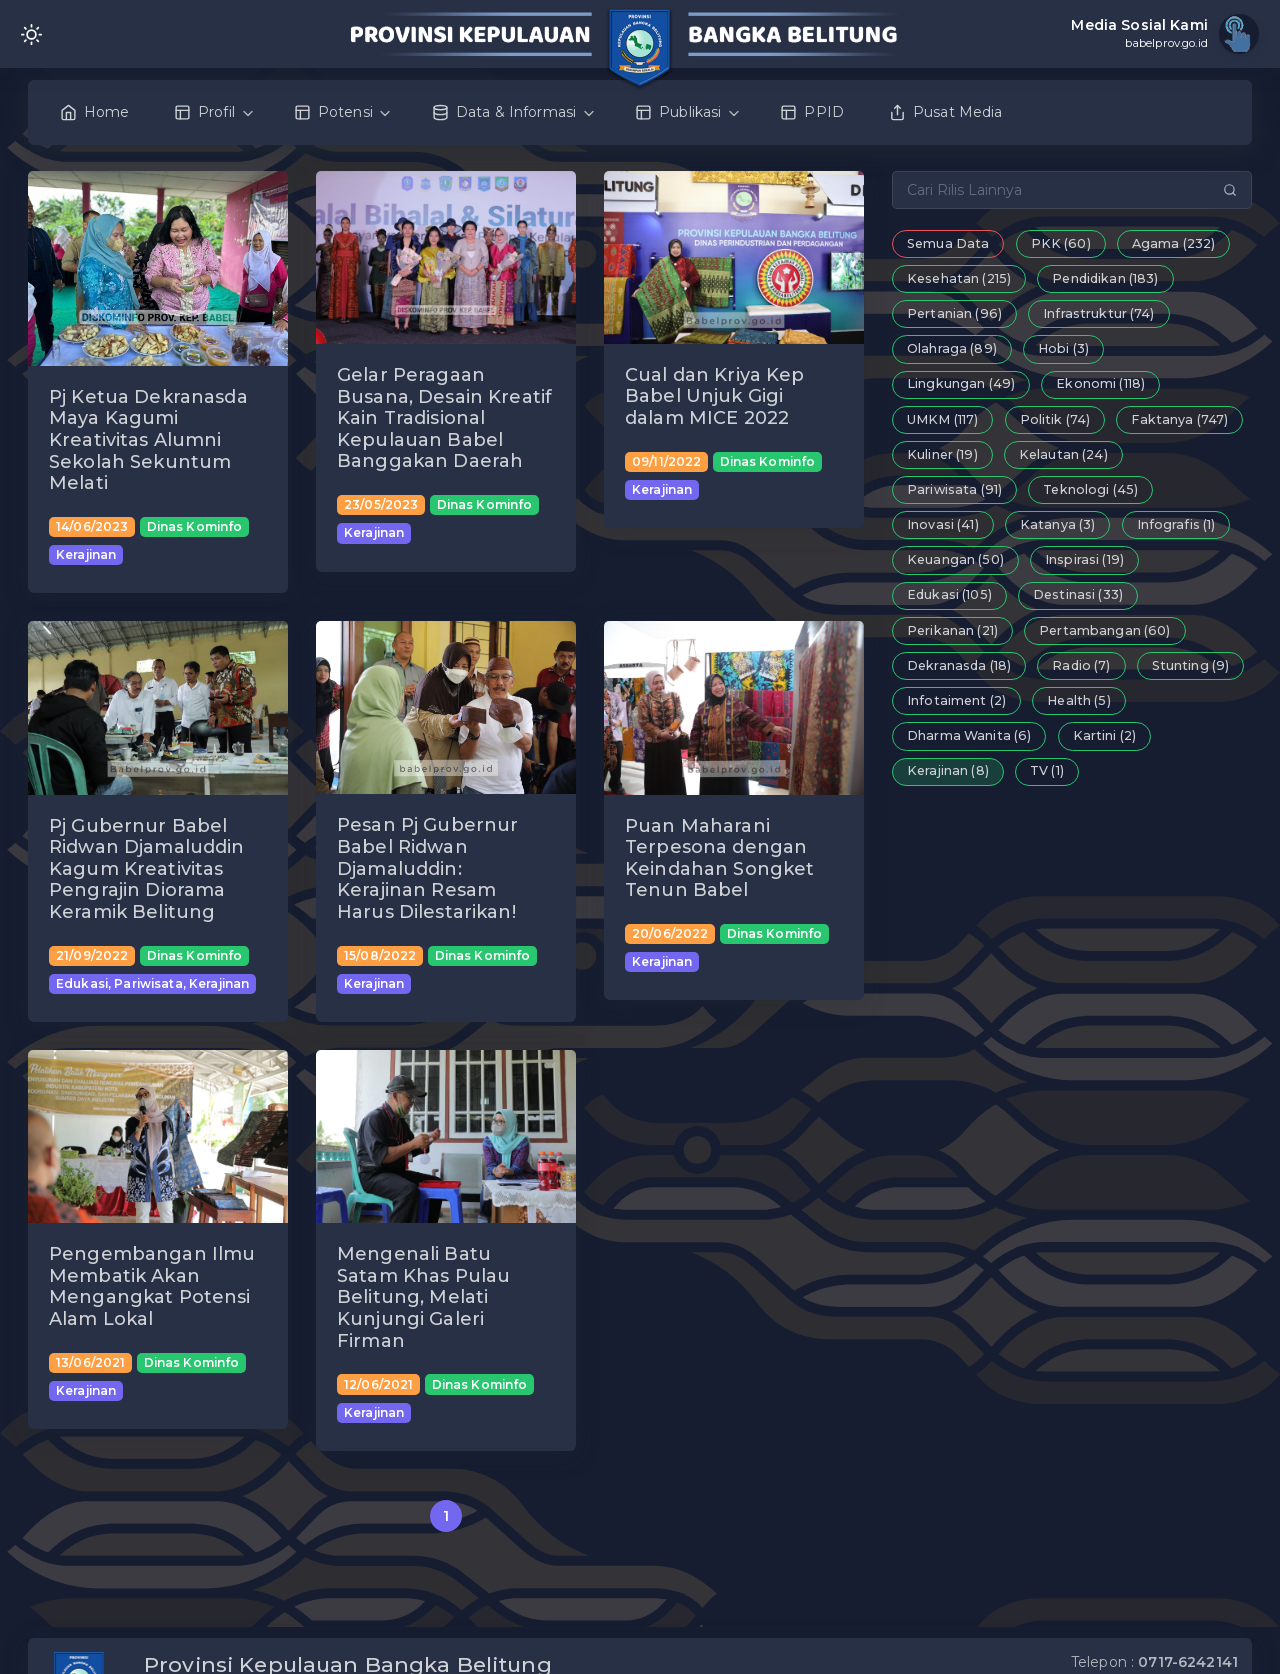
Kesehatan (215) (959, 278)
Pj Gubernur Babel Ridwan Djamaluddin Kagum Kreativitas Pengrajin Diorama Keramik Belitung (147, 869)
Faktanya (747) (1179, 419)
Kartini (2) (1105, 735)
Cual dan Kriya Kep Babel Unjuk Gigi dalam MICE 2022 (715, 396)
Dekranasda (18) (959, 665)
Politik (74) (1055, 419)
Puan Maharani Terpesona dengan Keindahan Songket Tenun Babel (719, 858)
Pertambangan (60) (1104, 630)
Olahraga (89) (952, 348)
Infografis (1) (1176, 524)
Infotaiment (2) (956, 700)
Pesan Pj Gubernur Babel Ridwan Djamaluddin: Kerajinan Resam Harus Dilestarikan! (427, 868)
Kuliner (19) (942, 454)
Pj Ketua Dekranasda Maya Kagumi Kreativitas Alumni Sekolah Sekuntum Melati (148, 440)
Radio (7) (1081, 665)
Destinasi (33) (1078, 594)
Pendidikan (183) (1105, 278)
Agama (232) (1174, 243)
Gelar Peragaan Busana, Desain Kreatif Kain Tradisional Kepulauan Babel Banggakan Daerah (444, 418)
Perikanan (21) (952, 630)
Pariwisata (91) (954, 489)
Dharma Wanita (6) (969, 735)
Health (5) (1078, 700)
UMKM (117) (942, 419)
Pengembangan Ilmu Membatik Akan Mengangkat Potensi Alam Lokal (152, 1286)
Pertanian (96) (954, 313)
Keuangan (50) (955, 559)
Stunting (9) (1191, 665)
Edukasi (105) (949, 594)
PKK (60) (1061, 243)
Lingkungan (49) (961, 383)
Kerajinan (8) (948, 770)
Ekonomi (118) (1100, 383)
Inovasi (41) (943, 524)
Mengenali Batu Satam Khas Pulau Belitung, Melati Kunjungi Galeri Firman (423, 1297)
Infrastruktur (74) (1099, 313)
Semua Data (948, 243)
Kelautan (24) (1063, 454)
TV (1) (1047, 770)
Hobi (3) (1063, 348)
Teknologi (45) (1090, 489)
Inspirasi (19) (1084, 559)
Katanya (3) (1058, 524)
